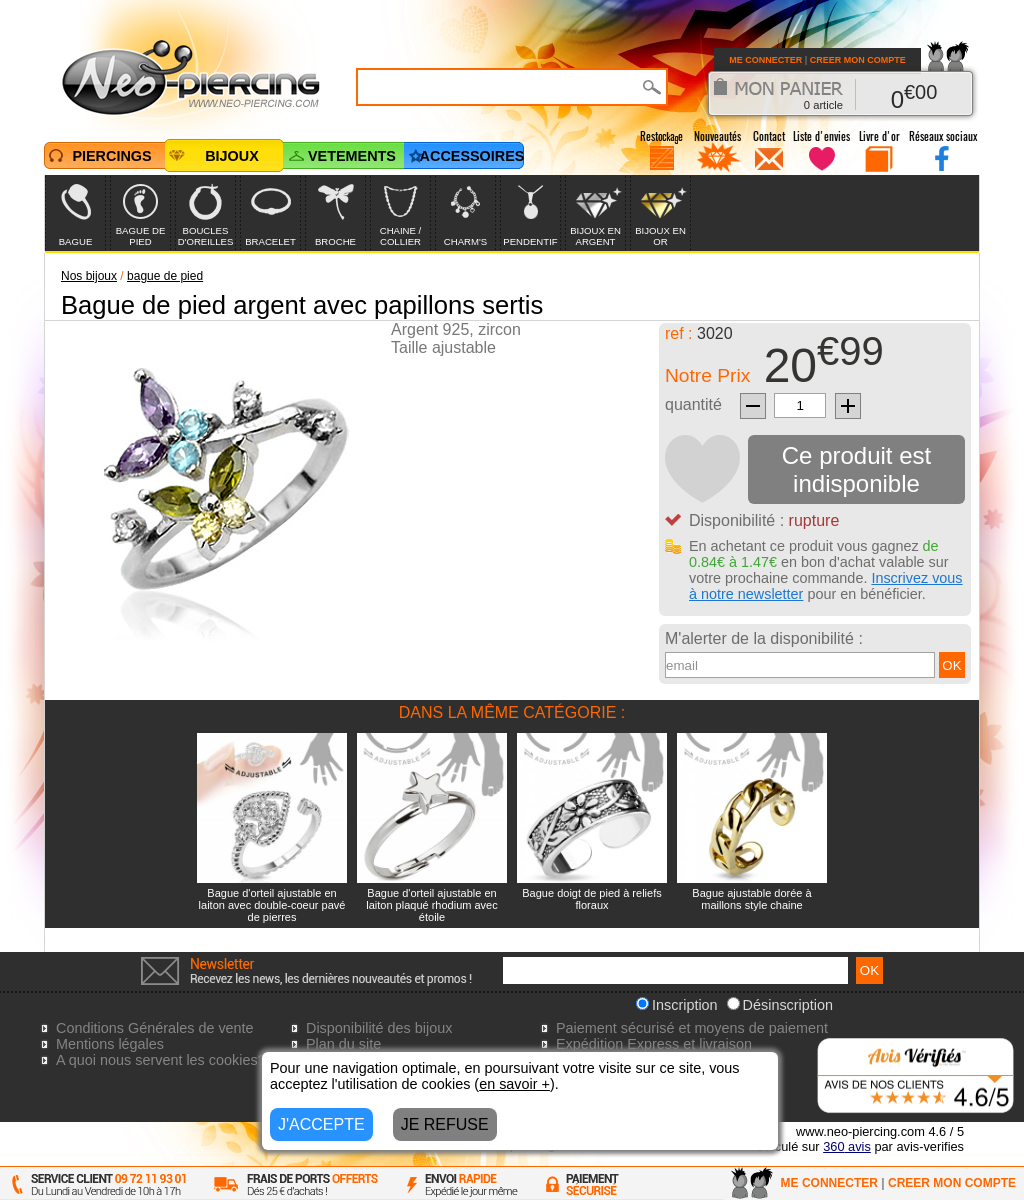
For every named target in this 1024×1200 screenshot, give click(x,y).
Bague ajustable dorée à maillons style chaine (751, 899)
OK (951, 665)
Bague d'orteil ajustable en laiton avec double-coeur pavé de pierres (272, 905)
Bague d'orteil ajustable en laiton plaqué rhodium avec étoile (431, 905)
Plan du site (343, 1044)
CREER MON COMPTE (858, 60)
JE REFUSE (445, 1124)
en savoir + (514, 1084)
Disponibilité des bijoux (379, 1028)
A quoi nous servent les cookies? (161, 1060)
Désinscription (780, 1005)
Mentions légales (110, 1044)
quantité (693, 404)
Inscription (677, 1005)
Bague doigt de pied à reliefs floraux (591, 899)
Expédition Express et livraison (654, 1044)
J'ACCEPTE (321, 1124)
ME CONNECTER (765, 60)
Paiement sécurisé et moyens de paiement (692, 1028)
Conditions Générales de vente (155, 1028)
